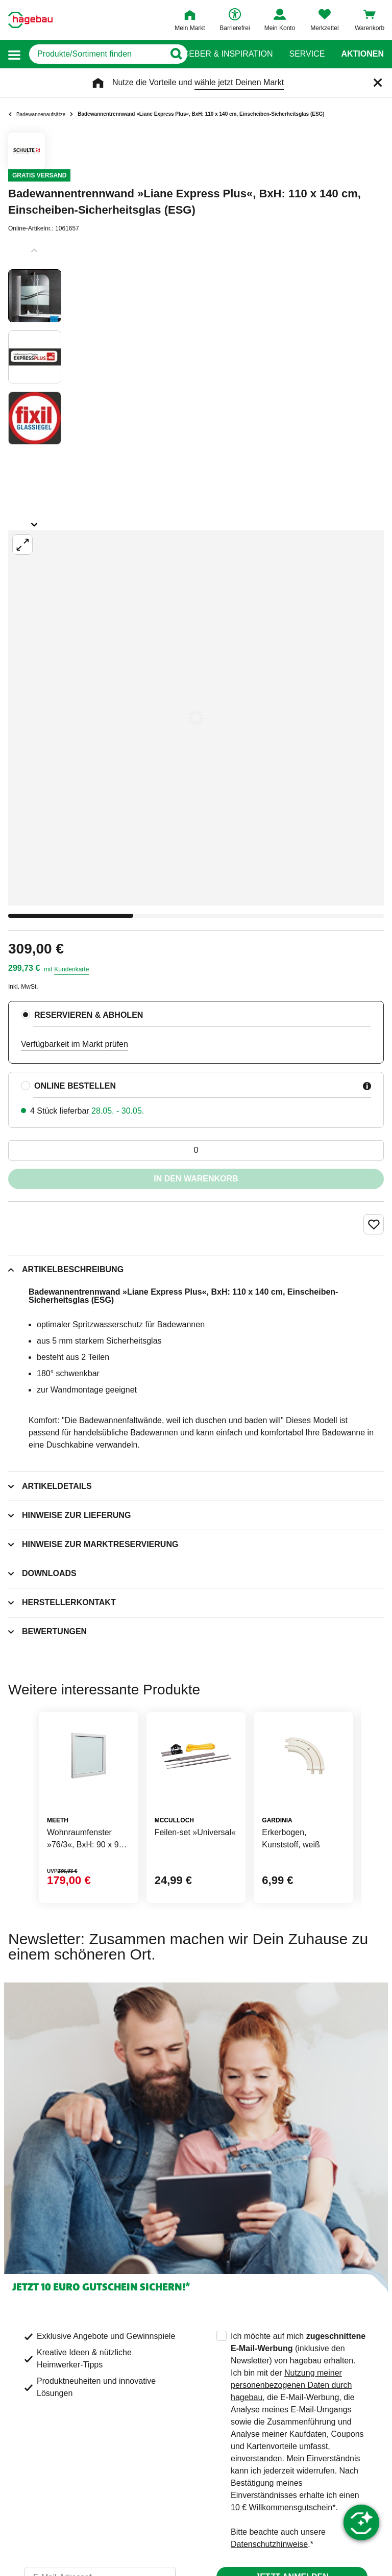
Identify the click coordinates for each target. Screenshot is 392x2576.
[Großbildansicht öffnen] (196, 718)
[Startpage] (30, 20)
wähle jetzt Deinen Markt (239, 82)
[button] (14, 54)
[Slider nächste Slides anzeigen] (34, 521)
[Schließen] (378, 82)
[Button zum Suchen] (175, 54)
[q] (96, 54)
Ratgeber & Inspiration (220, 54)
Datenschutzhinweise (269, 2544)
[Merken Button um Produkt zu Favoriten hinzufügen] (373, 1224)
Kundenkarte (71, 969)
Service (307, 54)
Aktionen (362, 54)
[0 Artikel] (196, 1150)
